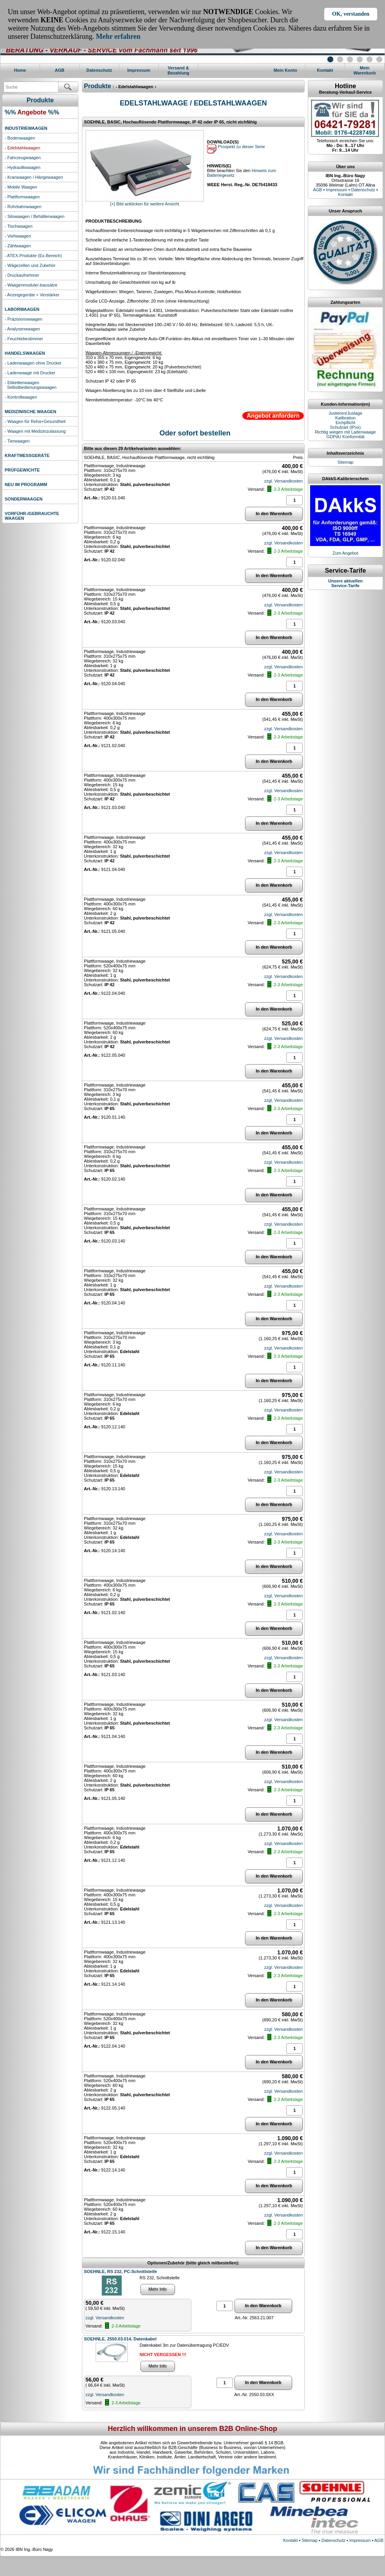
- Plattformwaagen (22, 196)
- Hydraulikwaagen (22, 167)
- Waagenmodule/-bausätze (31, 285)
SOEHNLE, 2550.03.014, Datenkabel (120, 2339)
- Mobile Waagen (21, 187)
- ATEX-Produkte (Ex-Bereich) (33, 255)
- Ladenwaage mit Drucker (30, 372)
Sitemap (345, 462)
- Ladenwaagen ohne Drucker (33, 363)
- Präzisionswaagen (23, 319)
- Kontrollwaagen (21, 397)
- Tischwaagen (19, 226)
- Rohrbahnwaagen (23, 206)
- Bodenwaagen (20, 138)
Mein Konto (285, 70)
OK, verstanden (350, 14)
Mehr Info (158, 2289)
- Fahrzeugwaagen (23, 157)
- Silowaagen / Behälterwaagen (34, 216)
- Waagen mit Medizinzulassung (35, 431)
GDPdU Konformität (345, 436)
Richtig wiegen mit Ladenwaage (345, 432)
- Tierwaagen (17, 441)
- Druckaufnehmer (22, 275)
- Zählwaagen (18, 245)
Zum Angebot (345, 553)
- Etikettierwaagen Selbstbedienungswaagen (30, 385)
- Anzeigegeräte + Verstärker (32, 294)
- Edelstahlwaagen (22, 147)
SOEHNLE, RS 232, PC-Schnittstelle (120, 2271)
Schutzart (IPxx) (345, 427)
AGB (59, 70)
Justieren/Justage (345, 413)
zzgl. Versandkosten (283, 481)
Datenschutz (99, 70)
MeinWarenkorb (364, 70)
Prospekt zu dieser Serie (241, 146)
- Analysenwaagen (22, 329)
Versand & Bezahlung (178, 70)
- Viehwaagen (18, 236)
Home (20, 70)
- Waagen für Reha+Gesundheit (35, 421)
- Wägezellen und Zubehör (30, 265)
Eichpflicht (345, 422)
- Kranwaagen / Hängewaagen (34, 177)
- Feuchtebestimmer (24, 338)
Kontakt (325, 70)
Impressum (139, 70)
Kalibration (345, 417)
